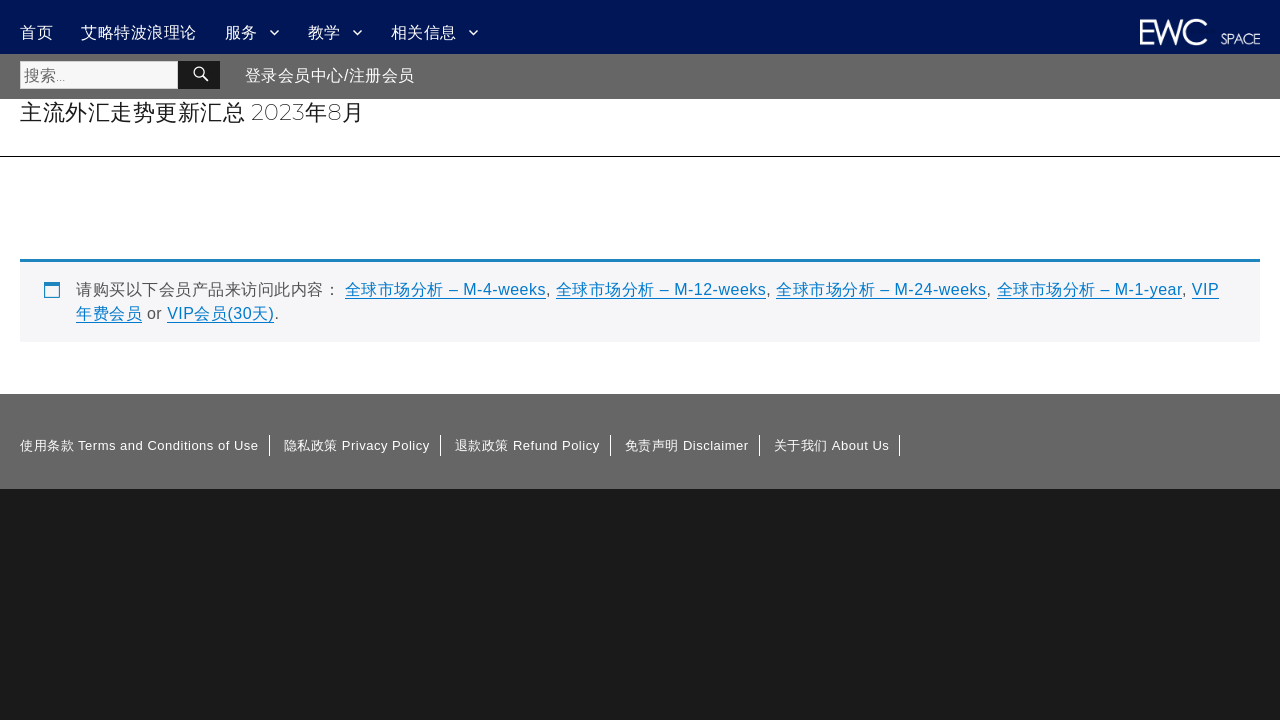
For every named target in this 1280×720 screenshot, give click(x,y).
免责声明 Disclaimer (687, 445)
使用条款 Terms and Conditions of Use (139, 445)
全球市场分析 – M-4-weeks (445, 289)
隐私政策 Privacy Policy (357, 445)
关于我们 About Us (832, 445)
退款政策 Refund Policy (527, 445)
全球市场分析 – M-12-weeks (661, 289)
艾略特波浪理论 (139, 32)
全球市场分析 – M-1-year (1089, 289)
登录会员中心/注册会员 (330, 75)
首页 (36, 32)
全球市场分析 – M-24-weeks (881, 289)
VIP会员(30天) (220, 313)
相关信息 (424, 32)
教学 (324, 32)
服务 (241, 32)
